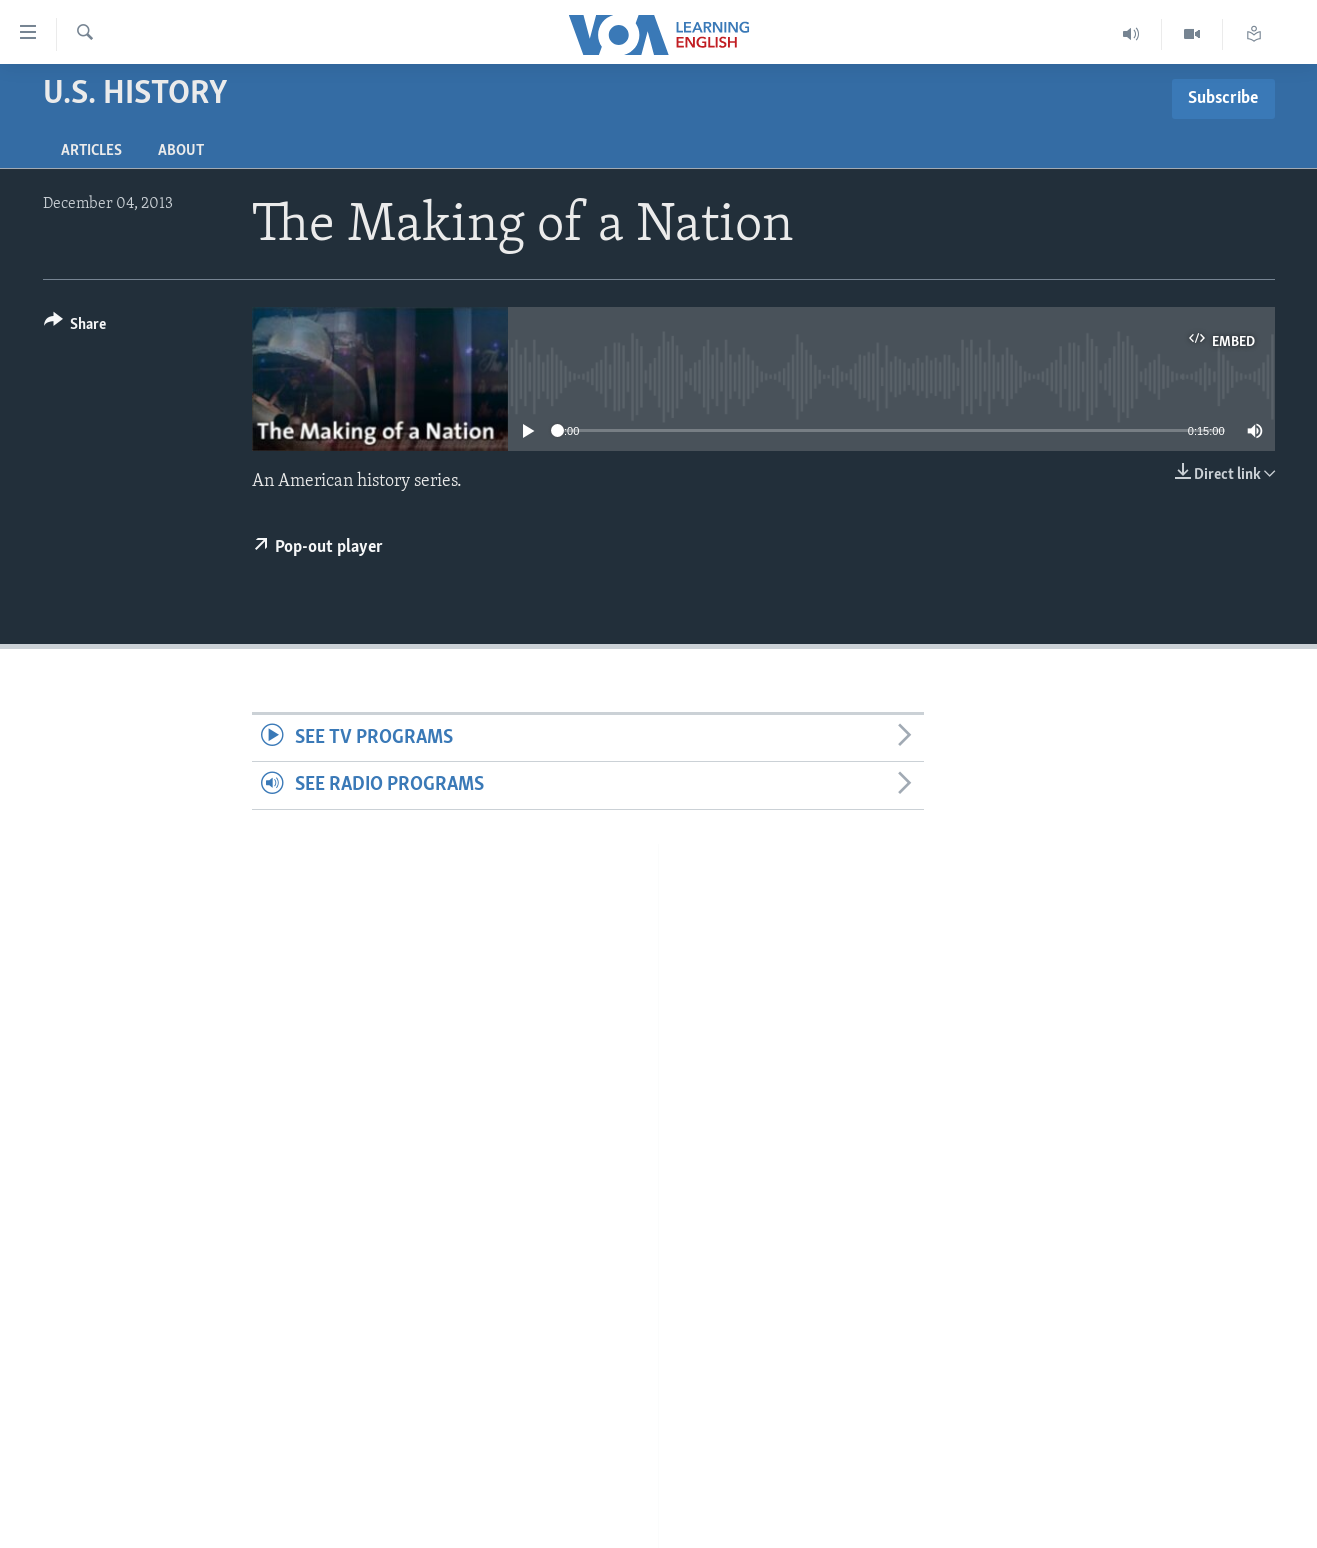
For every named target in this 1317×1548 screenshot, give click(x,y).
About (181, 151)
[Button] (75, 327)
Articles (91, 151)
